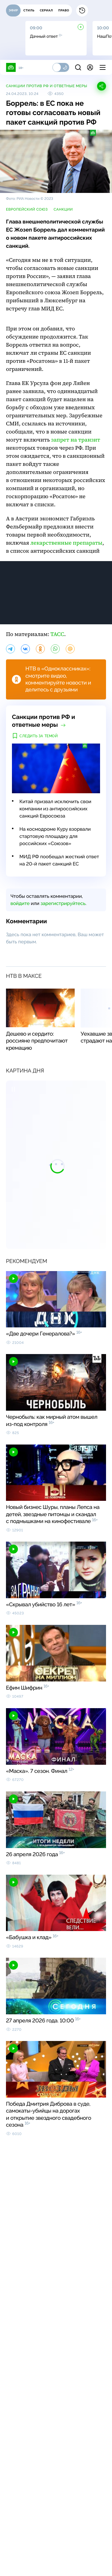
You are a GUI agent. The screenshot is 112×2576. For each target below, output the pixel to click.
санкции (63, 209)
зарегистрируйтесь (63, 903)
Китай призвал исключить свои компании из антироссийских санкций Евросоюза (55, 809)
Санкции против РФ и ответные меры (46, 86)
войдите (20, 903)
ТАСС (57, 634)
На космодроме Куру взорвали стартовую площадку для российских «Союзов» (55, 836)
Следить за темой (38, 736)
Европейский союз (27, 209)
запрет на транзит (75, 440)
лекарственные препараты (66, 543)
